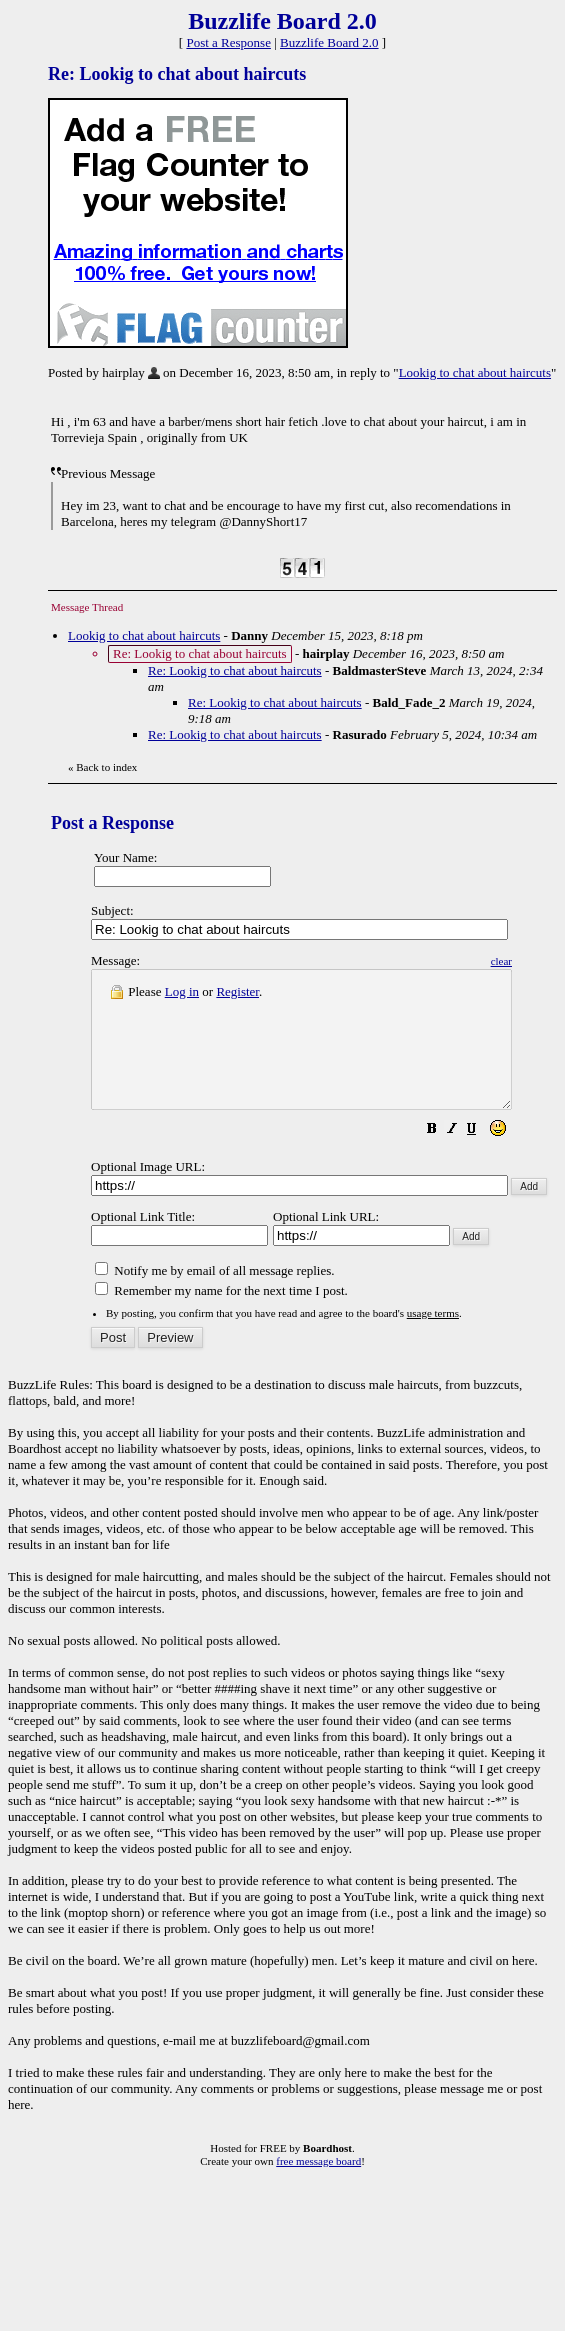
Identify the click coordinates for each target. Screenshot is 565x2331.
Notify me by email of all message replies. (214, 1297)
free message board (318, 2188)
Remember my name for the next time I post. (221, 1317)
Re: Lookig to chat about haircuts (235, 670)
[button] (482, 1158)
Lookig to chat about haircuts (475, 372)
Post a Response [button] (228, 42)
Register (237, 991)
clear (551, 961)
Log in (182, 991)
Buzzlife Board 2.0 (329, 42)
